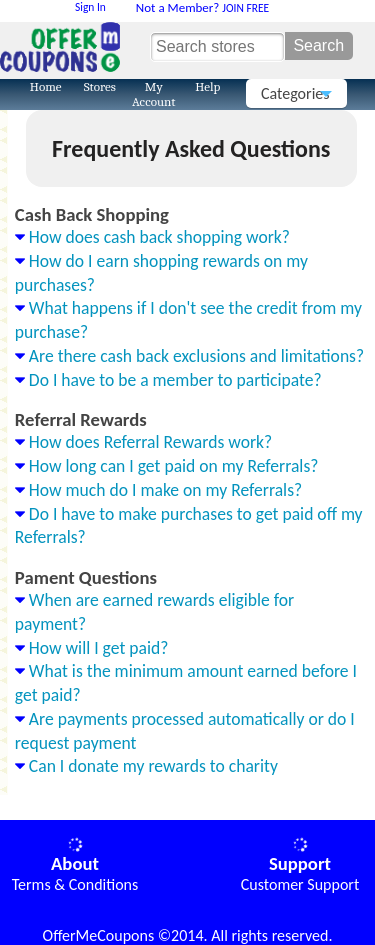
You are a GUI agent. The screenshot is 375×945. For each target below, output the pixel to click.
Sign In (90, 7)
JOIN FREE (202, 8)
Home (46, 86)
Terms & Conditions (75, 884)
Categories (298, 96)
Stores (100, 86)
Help (207, 86)
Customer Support (300, 884)
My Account (154, 93)
